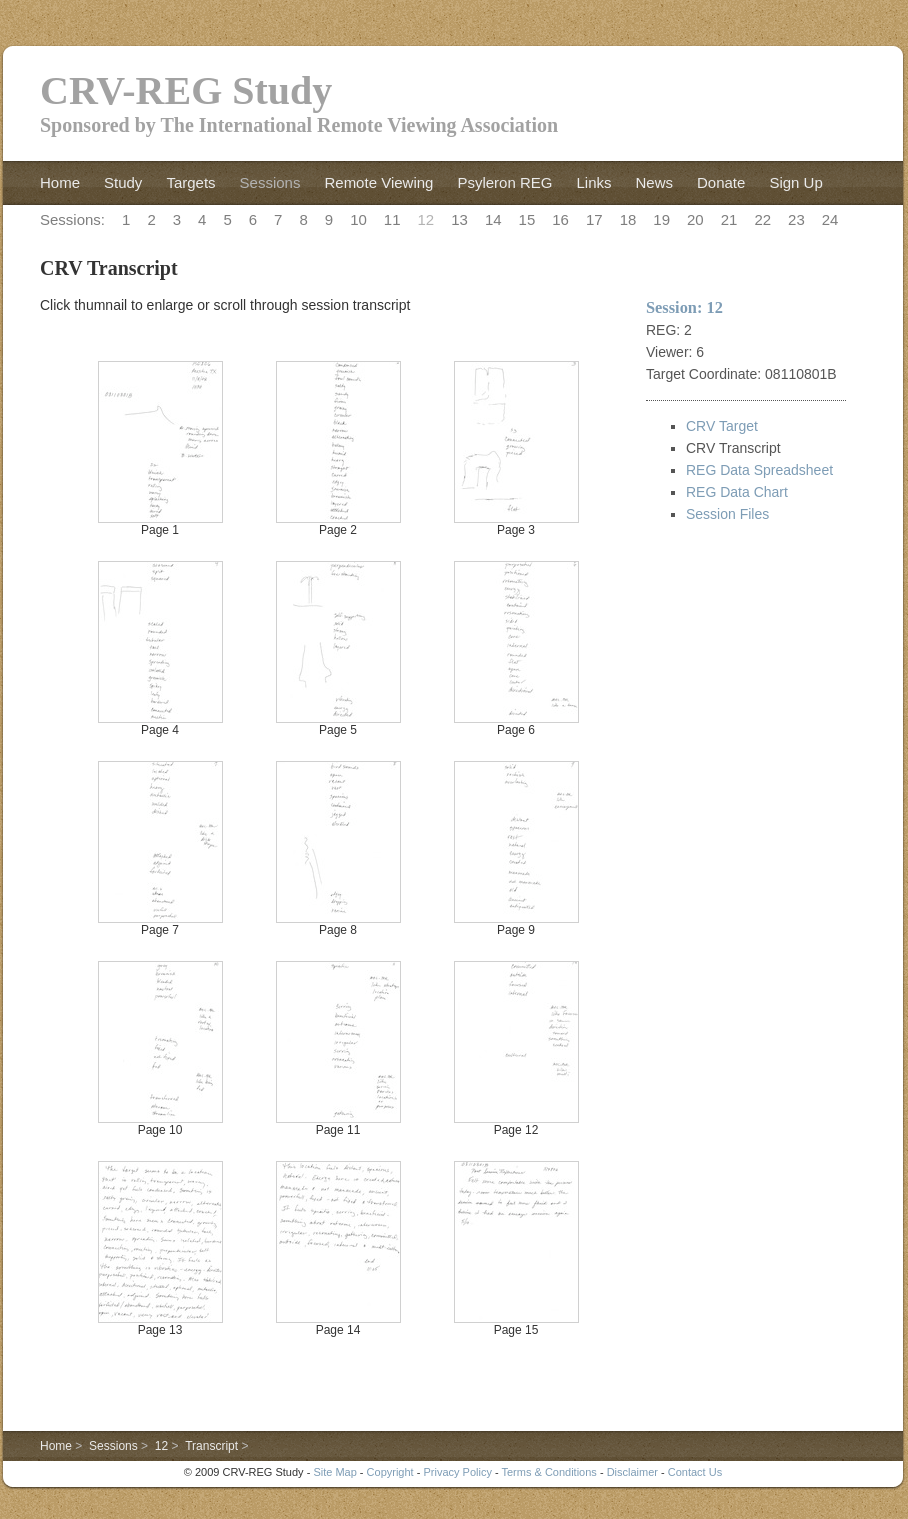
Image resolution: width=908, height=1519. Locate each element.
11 (392, 219)
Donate (721, 182)
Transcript (211, 1446)
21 (729, 219)
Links (593, 182)
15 (527, 219)
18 (628, 219)
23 (796, 219)
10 (358, 219)
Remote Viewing (378, 182)
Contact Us (695, 1472)
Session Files (727, 514)
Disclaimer (632, 1472)
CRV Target (722, 426)
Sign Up (795, 182)
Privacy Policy (457, 1472)
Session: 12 (684, 307)
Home (60, 182)
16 (560, 219)
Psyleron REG (504, 182)
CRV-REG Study (186, 90)
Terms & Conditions (548, 1472)
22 (762, 219)
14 (493, 219)
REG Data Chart (737, 492)
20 (695, 219)
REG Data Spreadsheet (759, 470)
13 (459, 219)
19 (661, 219)
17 (594, 219)
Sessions (270, 182)
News (654, 182)
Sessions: (72, 219)
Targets (190, 182)
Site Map (334, 1472)
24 (830, 219)
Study (123, 182)
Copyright (390, 1472)
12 (426, 219)
